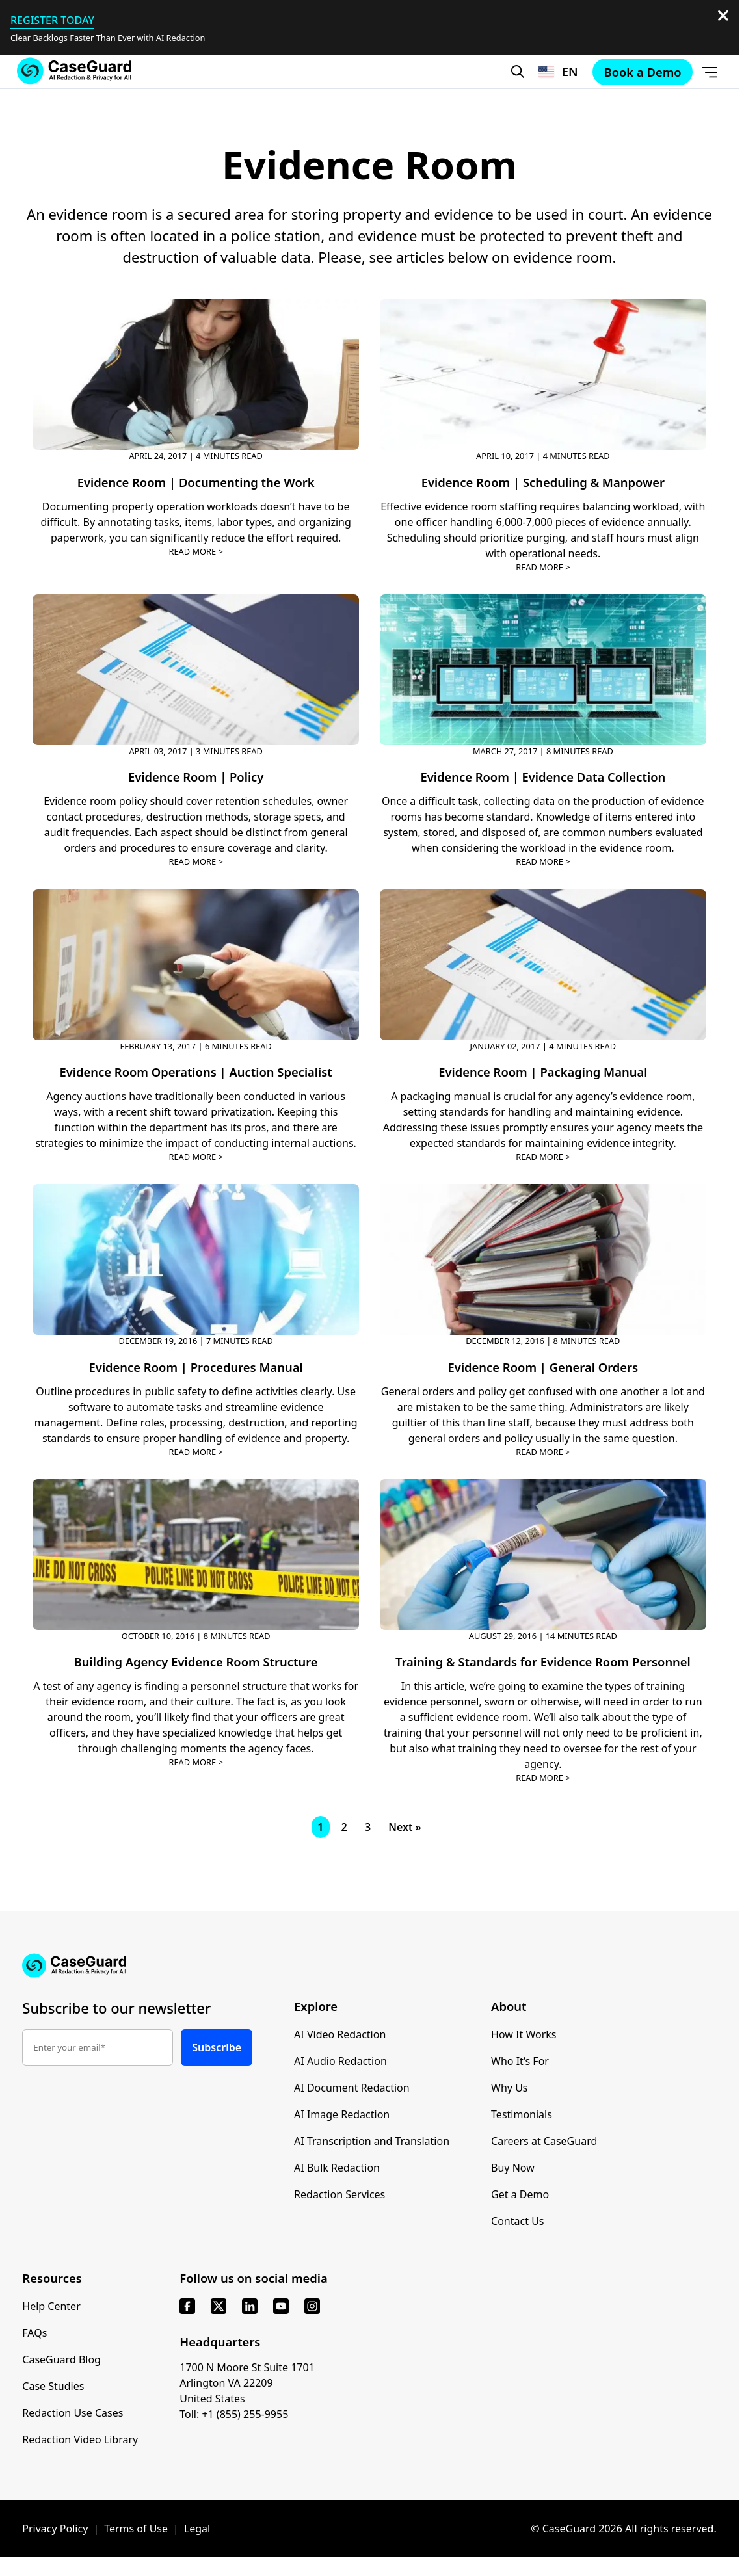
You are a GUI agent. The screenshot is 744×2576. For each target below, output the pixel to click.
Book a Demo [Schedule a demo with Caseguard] (454, 122)
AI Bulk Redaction (337, 2168)
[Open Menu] (709, 71)
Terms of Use (136, 2528)
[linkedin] (250, 2306)
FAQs (34, 2333)
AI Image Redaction (342, 2114)
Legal (197, 2528)
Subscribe (216, 2047)
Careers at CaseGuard (544, 2141)
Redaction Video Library (80, 2439)
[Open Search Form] (518, 71)
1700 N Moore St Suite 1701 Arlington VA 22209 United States (247, 2383)
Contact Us (517, 2221)
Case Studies (53, 2386)
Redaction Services (339, 2194)
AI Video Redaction (340, 2034)
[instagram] (312, 2306)
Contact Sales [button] (284, 122)
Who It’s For (520, 2061)
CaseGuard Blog (61, 2359)
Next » (404, 1827)
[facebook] (187, 2306)
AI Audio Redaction (340, 2061)
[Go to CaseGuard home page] (74, 71)
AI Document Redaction (352, 2088)
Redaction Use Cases (72, 2413)
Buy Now (513, 2168)
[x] (218, 2306)
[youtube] (281, 2306)
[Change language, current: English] (558, 71)
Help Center (51, 2306)
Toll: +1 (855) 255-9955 (233, 2414)
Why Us (509, 2088)
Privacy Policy (55, 2528)
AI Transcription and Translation (371, 2141)
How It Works (523, 2034)
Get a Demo (520, 2194)
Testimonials (521, 2114)
